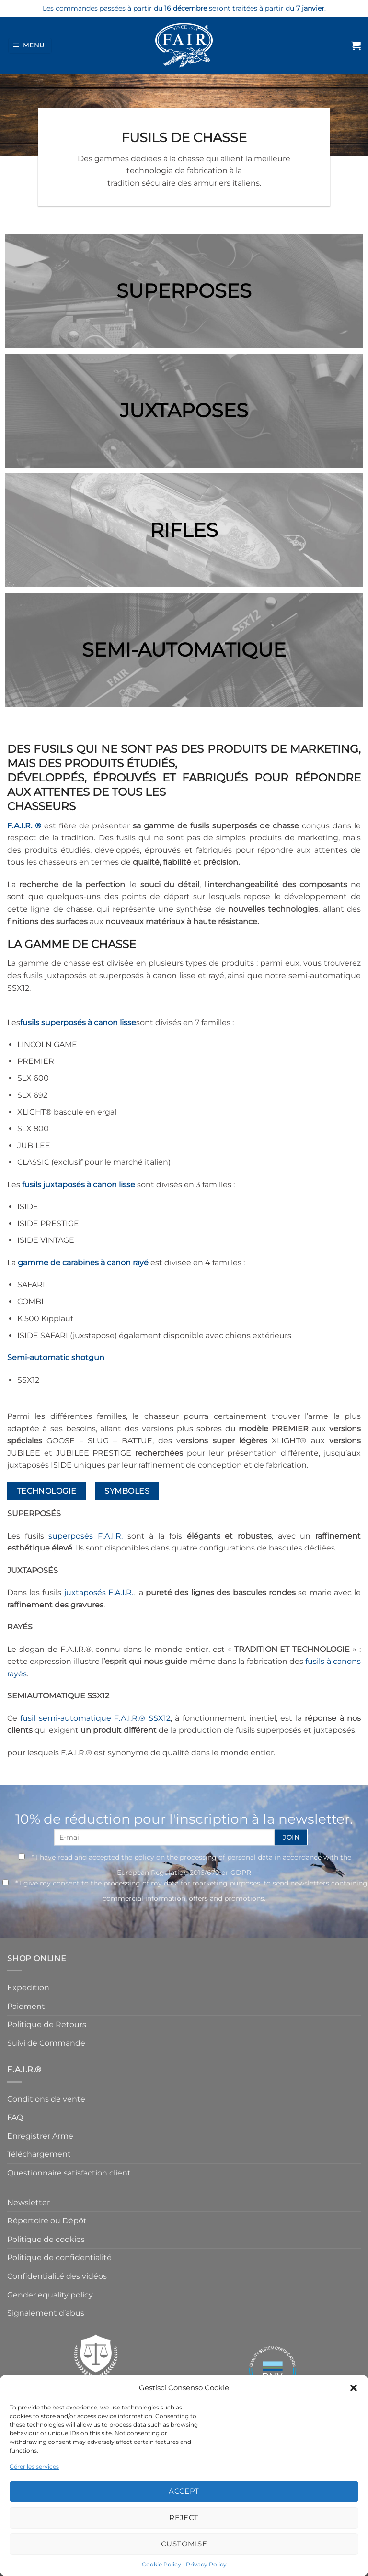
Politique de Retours (46, 2024)
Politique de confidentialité (59, 2257)
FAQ (15, 2117)
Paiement (26, 2006)
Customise (184, 2543)
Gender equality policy (50, 2294)
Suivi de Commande (46, 2043)
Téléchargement (39, 2154)
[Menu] (30, 46)
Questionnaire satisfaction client (69, 2172)
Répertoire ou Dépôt (47, 2220)
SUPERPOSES (184, 290)
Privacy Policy (206, 2564)
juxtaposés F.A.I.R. (98, 1592)
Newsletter (28, 2202)
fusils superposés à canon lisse (78, 1022)
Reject (184, 2517)
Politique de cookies (46, 2239)
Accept (184, 2491)
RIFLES (184, 530)
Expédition (28, 1987)
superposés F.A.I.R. (85, 1535)
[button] (353, 2388)
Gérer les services (34, 2466)
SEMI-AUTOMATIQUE (184, 649)
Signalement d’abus (45, 2313)
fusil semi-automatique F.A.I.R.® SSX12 (95, 1718)
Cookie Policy (161, 2564)
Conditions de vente (46, 2099)
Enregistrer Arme (40, 2136)
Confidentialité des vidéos (57, 2276)
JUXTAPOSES (184, 410)
